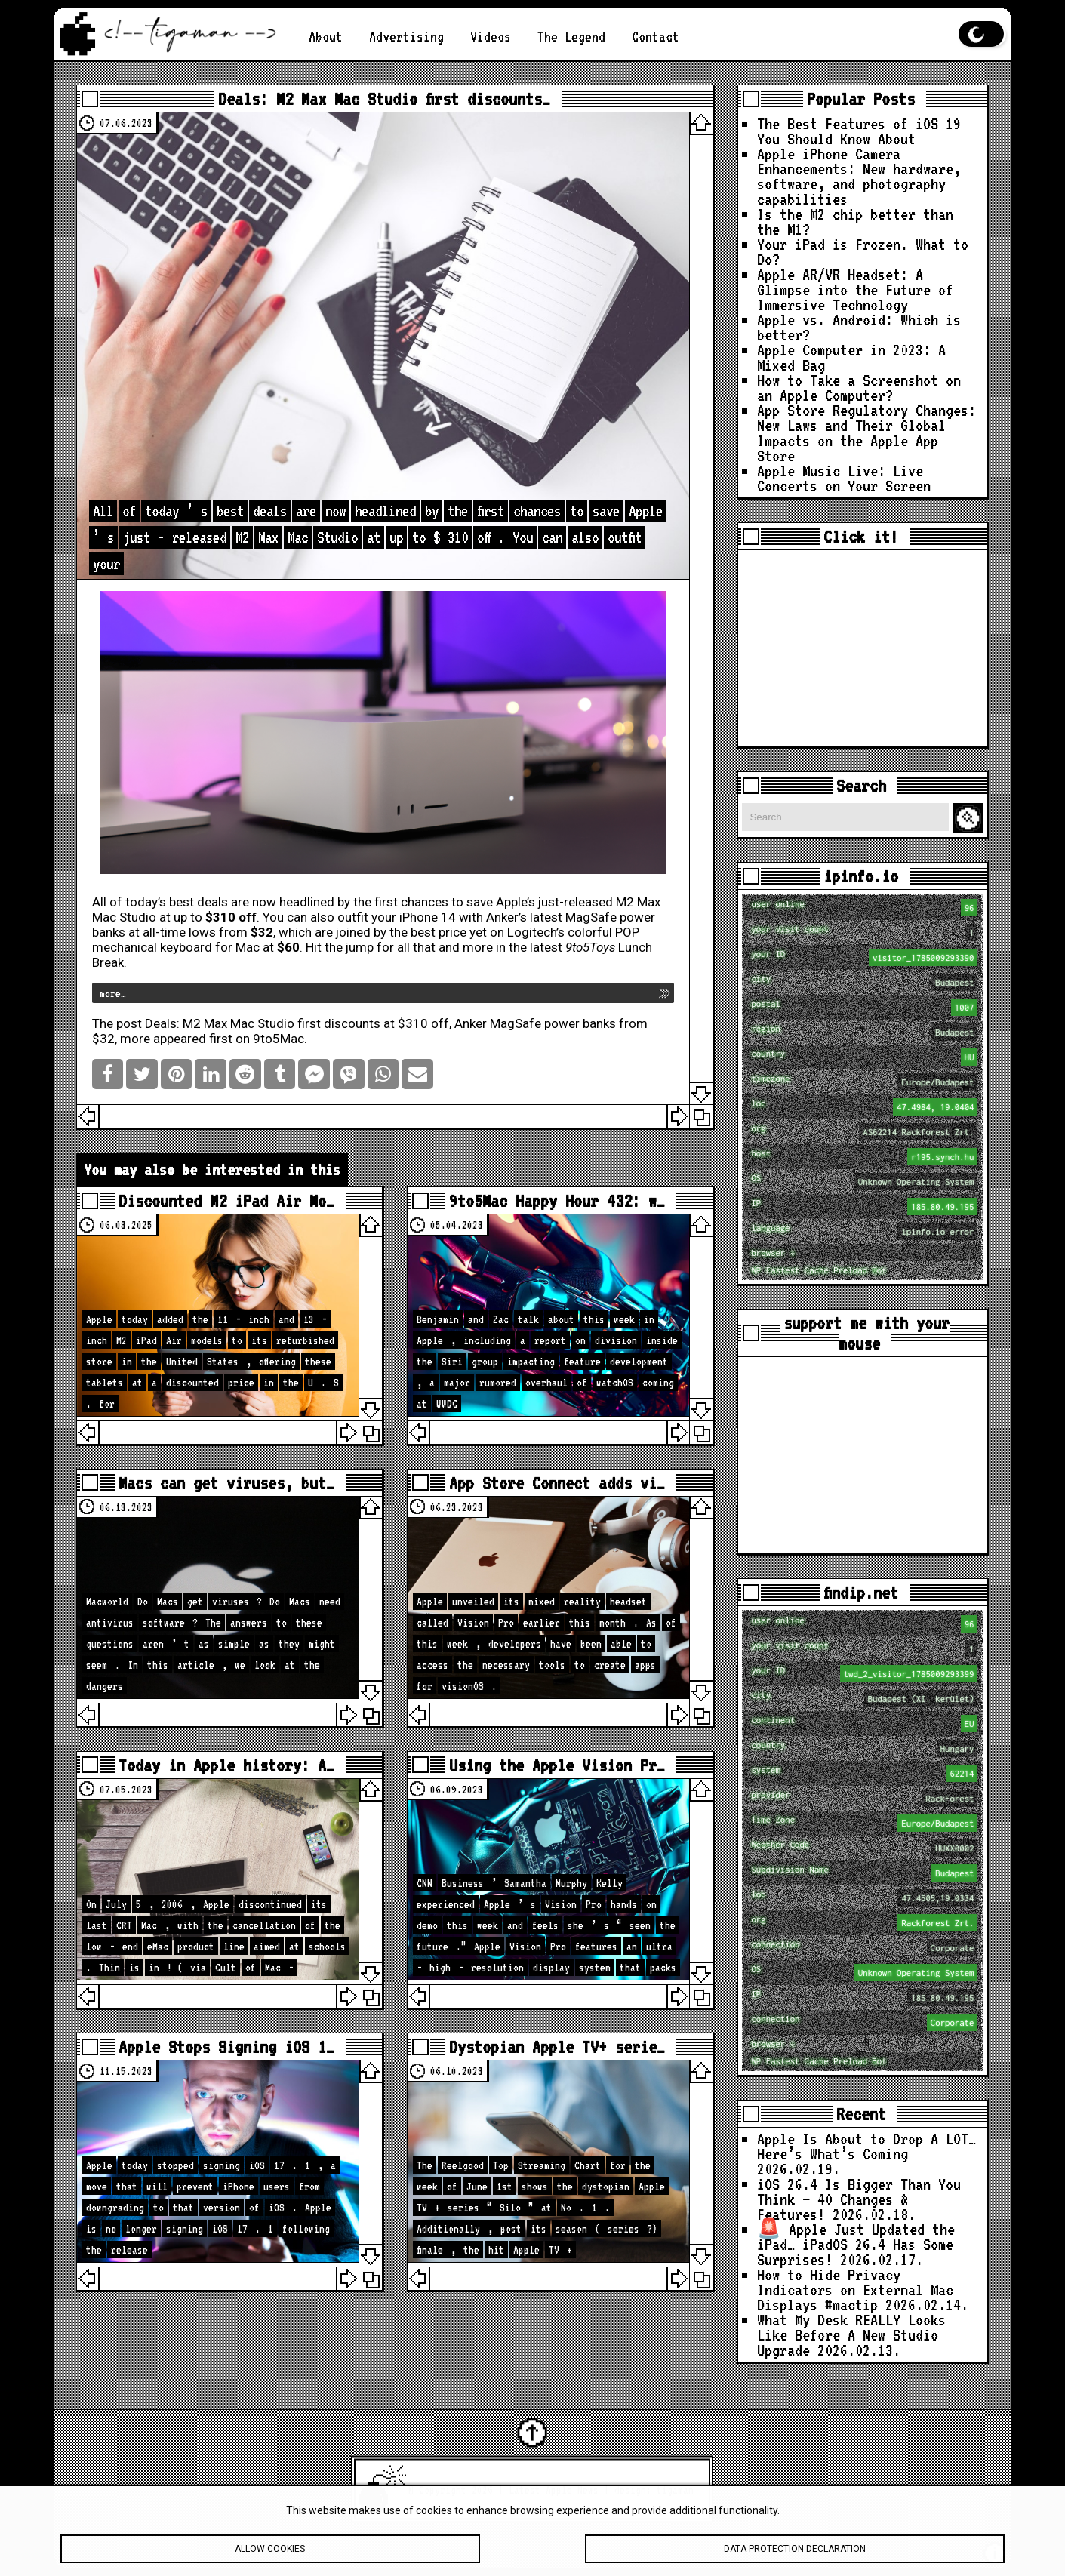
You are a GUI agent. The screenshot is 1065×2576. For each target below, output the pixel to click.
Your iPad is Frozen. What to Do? (862, 252)
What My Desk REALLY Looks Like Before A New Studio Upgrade (851, 2334)
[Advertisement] (862, 648)
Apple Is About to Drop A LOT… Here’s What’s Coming (866, 2146)
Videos (490, 36)
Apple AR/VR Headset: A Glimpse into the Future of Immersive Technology (855, 289)
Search (970, 818)
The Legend (571, 36)
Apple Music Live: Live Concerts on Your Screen (844, 478)
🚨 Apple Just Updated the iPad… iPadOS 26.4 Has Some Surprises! (856, 2244)
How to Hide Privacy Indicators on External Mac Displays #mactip (855, 2289)
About (326, 36)
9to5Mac (278, 1038)
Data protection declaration (794, 2558)
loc (864, 1107)
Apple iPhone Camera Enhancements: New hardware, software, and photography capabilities (859, 176)
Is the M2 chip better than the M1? (855, 222)
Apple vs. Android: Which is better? (859, 327)
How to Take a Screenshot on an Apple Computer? (859, 388)
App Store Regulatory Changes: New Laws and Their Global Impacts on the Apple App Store (866, 433)
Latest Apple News (554, 2489)
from (246, 932)
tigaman (675, 2489)
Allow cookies (270, 2558)
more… (113, 992)
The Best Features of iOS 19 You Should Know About (859, 131)
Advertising (406, 36)
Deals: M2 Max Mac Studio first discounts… (384, 98)
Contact (655, 36)
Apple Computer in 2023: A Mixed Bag (851, 357)
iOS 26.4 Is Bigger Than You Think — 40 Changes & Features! (859, 2199)
